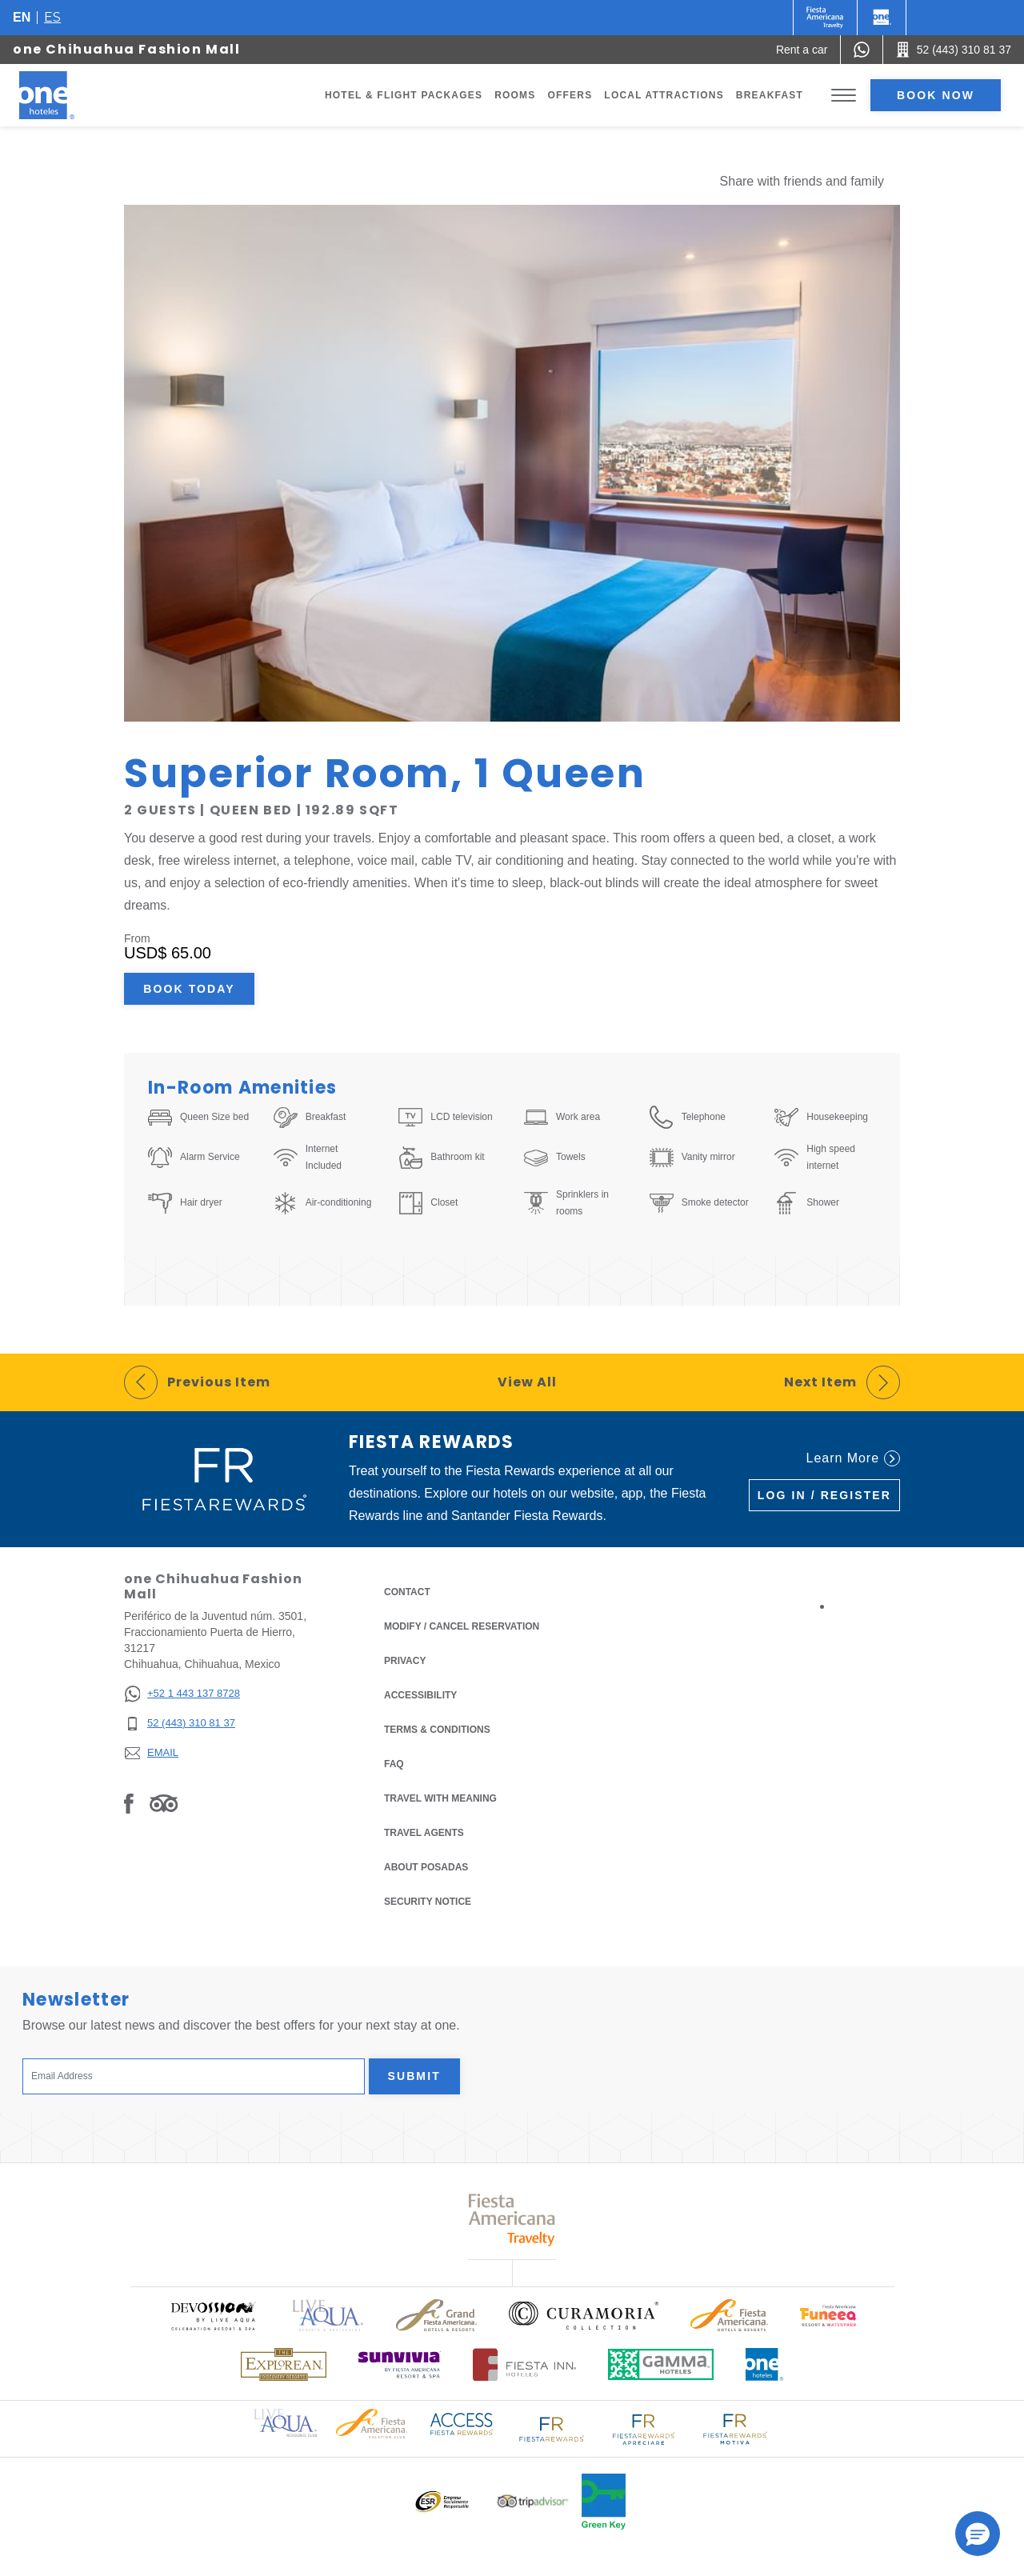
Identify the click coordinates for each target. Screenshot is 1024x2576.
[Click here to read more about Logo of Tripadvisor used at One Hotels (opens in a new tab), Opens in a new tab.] (533, 2501)
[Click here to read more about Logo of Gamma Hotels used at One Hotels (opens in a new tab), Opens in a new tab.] (661, 2364)
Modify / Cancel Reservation (461, 1626)
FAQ (394, 1764)
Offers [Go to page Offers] (569, 95)
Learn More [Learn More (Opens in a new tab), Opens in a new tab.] (853, 1458)
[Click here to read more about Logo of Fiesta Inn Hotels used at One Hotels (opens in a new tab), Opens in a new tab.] (524, 2364)
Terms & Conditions (437, 1728)
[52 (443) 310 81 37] (182, 1723)
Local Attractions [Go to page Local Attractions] (664, 95)
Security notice (427, 1901)
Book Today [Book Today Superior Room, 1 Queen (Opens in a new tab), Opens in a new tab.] (188, 988)
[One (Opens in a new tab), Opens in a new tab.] (825, 17)
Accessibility (420, 1695)
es (52, 17)
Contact (407, 1592)
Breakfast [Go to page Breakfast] (769, 95)
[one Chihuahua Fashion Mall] (65, 95)
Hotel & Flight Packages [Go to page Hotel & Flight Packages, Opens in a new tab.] (403, 95)
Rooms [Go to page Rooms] (514, 95)
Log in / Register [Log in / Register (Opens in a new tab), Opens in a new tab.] (824, 1495)
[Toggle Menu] (843, 96)
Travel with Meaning (440, 1798)
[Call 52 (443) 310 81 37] (953, 49)
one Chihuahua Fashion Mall (127, 49)
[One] (882, 17)
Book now (935, 95)
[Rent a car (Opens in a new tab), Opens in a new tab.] (802, 49)
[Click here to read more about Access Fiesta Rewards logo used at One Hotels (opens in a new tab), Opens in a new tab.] (461, 2423)
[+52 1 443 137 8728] (182, 1694)
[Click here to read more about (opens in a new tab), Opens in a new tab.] (213, 2315)
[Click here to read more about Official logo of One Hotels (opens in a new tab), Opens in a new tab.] (765, 2364)
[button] (977, 2533)
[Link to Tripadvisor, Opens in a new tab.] (164, 1803)
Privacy (405, 1659)
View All (527, 1382)
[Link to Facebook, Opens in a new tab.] (129, 1803)
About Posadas (426, 1867)
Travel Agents (424, 1832)
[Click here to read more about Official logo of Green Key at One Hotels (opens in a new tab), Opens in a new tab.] (604, 2502)
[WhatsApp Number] (861, 49)
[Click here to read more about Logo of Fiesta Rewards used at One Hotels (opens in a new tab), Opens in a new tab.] (552, 2427)
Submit (414, 2076)
